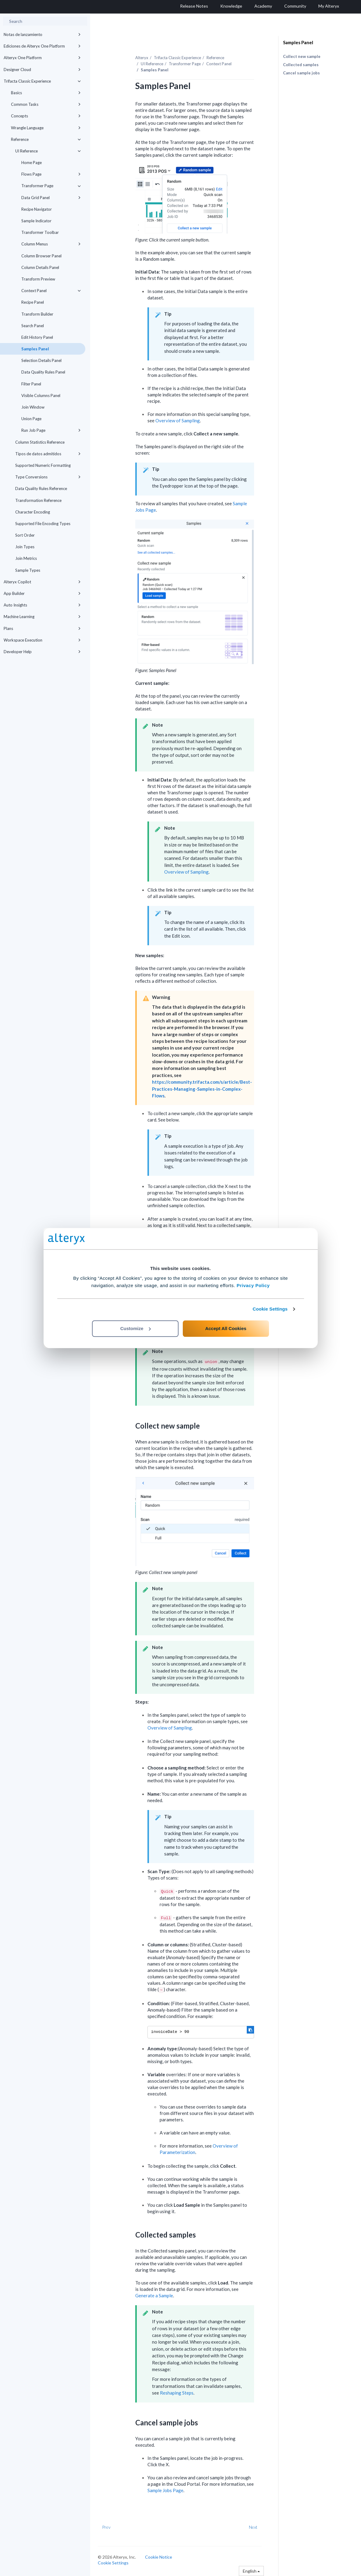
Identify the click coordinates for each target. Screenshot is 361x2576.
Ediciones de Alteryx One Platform (42, 46)
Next (253, 2527)
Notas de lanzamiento (42, 34)
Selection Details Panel (41, 360)
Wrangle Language (46, 127)
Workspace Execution (42, 640)
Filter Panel (31, 383)
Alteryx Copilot (42, 581)
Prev (106, 2527)
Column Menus (51, 244)
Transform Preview (38, 279)
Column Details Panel (40, 267)
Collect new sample (301, 56)
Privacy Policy (253, 1285)
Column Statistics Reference (40, 442)
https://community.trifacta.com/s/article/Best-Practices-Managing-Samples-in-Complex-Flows (202, 1088)
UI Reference (48, 150)
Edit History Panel (37, 337)
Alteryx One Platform (42, 57)
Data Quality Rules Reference (41, 488)
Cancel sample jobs (301, 72)
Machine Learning (42, 616)
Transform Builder (37, 314)
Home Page (31, 162)
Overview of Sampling (177, 420)
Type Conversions (48, 476)
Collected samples (301, 64)
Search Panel (32, 325)
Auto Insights (42, 605)
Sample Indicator (36, 220)
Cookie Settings (270, 1308)
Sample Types (27, 570)
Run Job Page (51, 430)
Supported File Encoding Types (42, 523)
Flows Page (51, 174)
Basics (46, 92)
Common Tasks (46, 104)
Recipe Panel (32, 302)
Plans (42, 628)
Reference (46, 139)
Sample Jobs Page (165, 2490)
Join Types (24, 546)
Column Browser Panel (41, 255)
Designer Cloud (42, 69)
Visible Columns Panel (40, 395)
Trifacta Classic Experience (42, 81)
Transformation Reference (38, 500)
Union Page (31, 418)
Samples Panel (35, 348)
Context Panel (51, 290)
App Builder (42, 593)
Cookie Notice (158, 2557)
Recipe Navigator (36, 209)
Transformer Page (51, 185)
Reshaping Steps (176, 2392)
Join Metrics (26, 558)
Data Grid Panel (51, 197)
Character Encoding (32, 512)
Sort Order (25, 535)
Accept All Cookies (225, 1328)
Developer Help (42, 651)
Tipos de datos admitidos (48, 453)
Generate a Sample (154, 2295)
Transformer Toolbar (40, 232)
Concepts (46, 115)
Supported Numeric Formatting (43, 465)
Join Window (32, 407)
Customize (135, 1328)
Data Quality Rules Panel (43, 372)
